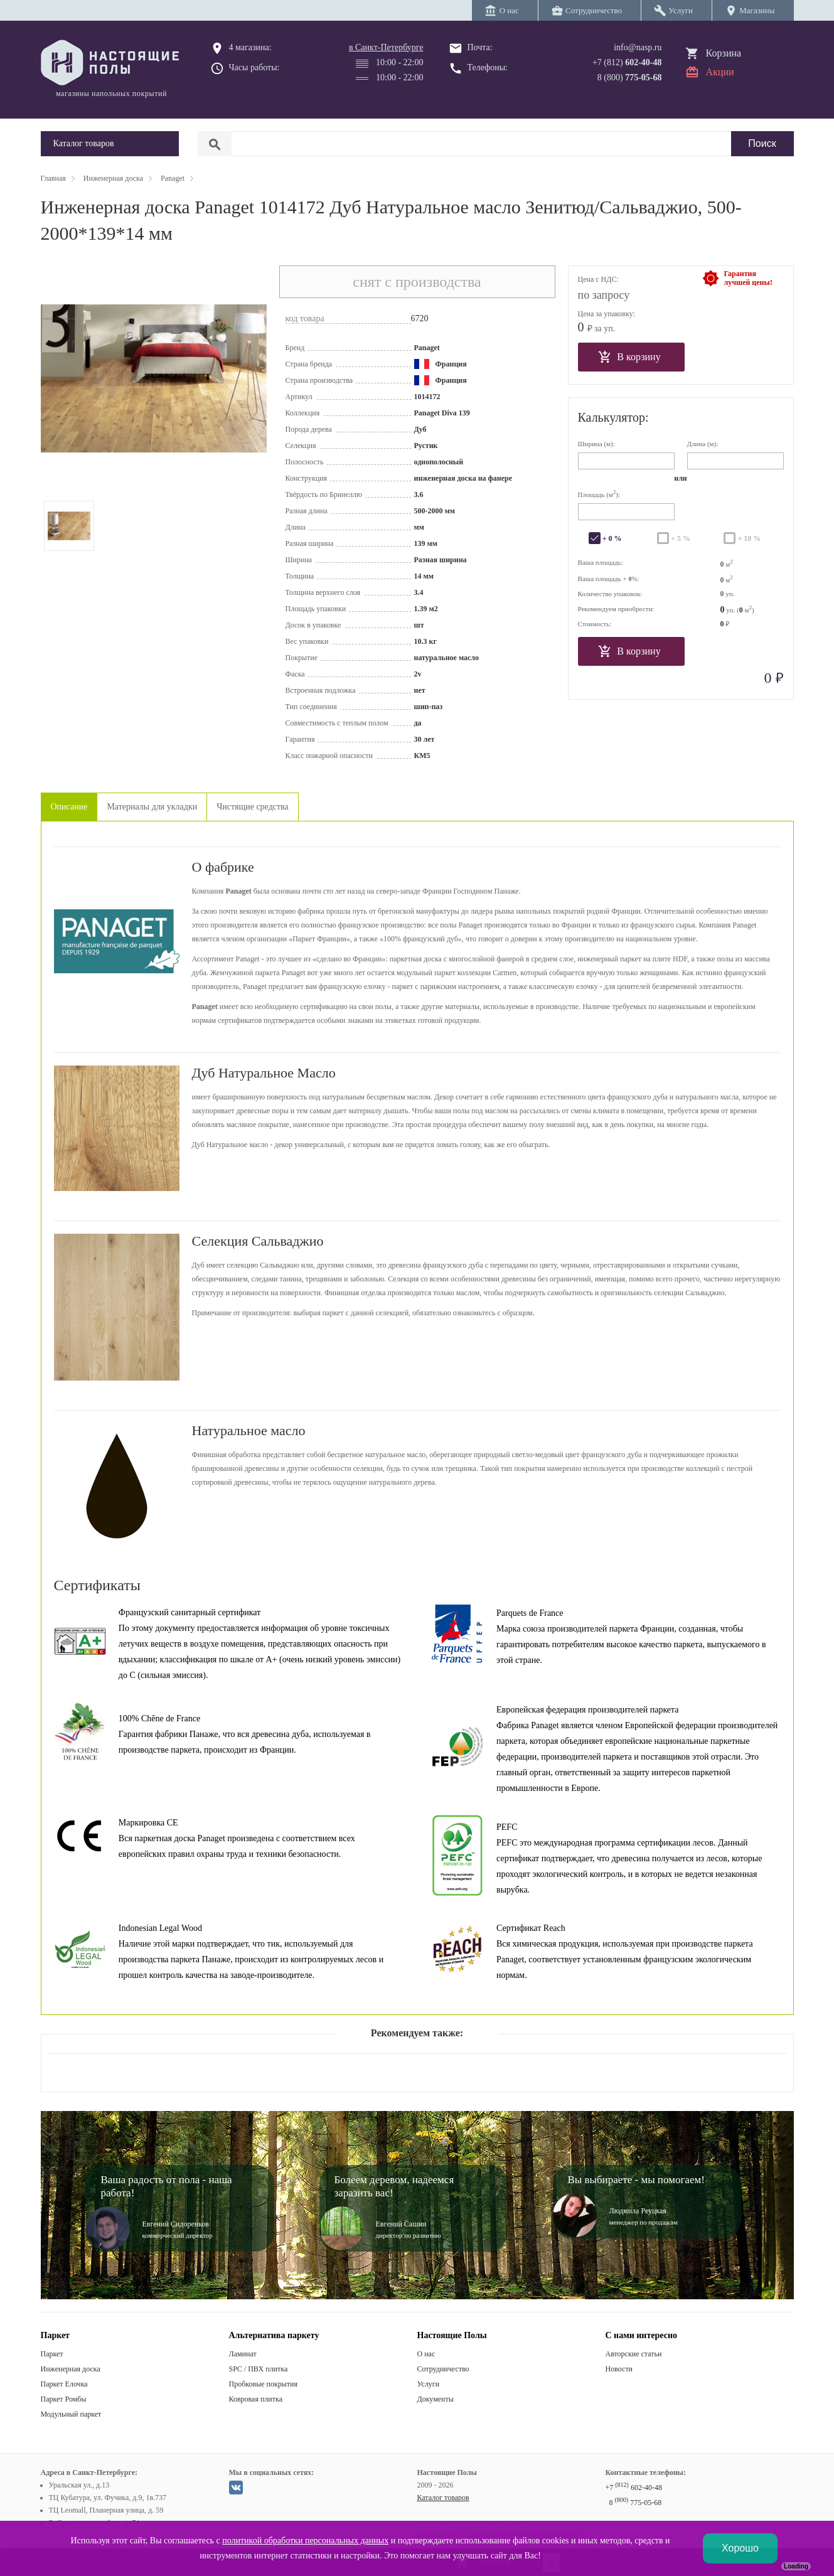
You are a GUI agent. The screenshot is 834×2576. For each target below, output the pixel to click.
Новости (619, 2369)
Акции (720, 72)
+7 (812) (627, 62)
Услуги (428, 2384)
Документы (435, 2399)
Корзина (724, 53)
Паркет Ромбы (64, 2399)
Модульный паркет (71, 2414)
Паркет (52, 2353)
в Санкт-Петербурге (386, 47)
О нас (426, 2353)
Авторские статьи (634, 2353)
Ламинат (243, 2353)
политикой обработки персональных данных (305, 2540)
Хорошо (740, 2548)
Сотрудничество (443, 2369)
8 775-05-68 (635, 2502)
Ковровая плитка (255, 2399)
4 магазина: (250, 47)
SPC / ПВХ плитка (258, 2369)
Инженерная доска (70, 2369)
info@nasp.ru (637, 47)
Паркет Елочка (64, 2384)
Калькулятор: (613, 417)
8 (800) (629, 77)
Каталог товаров (443, 2497)
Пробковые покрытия (263, 2384)
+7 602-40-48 (634, 2487)
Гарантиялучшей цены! (748, 278)
